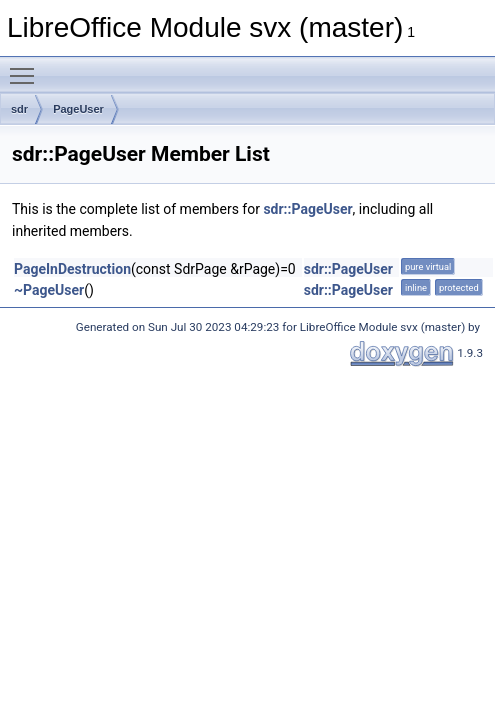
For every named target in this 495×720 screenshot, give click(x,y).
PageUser (78, 109)
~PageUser (49, 290)
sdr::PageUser (307, 209)
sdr (19, 109)
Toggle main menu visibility (27, 67)
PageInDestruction (72, 269)
